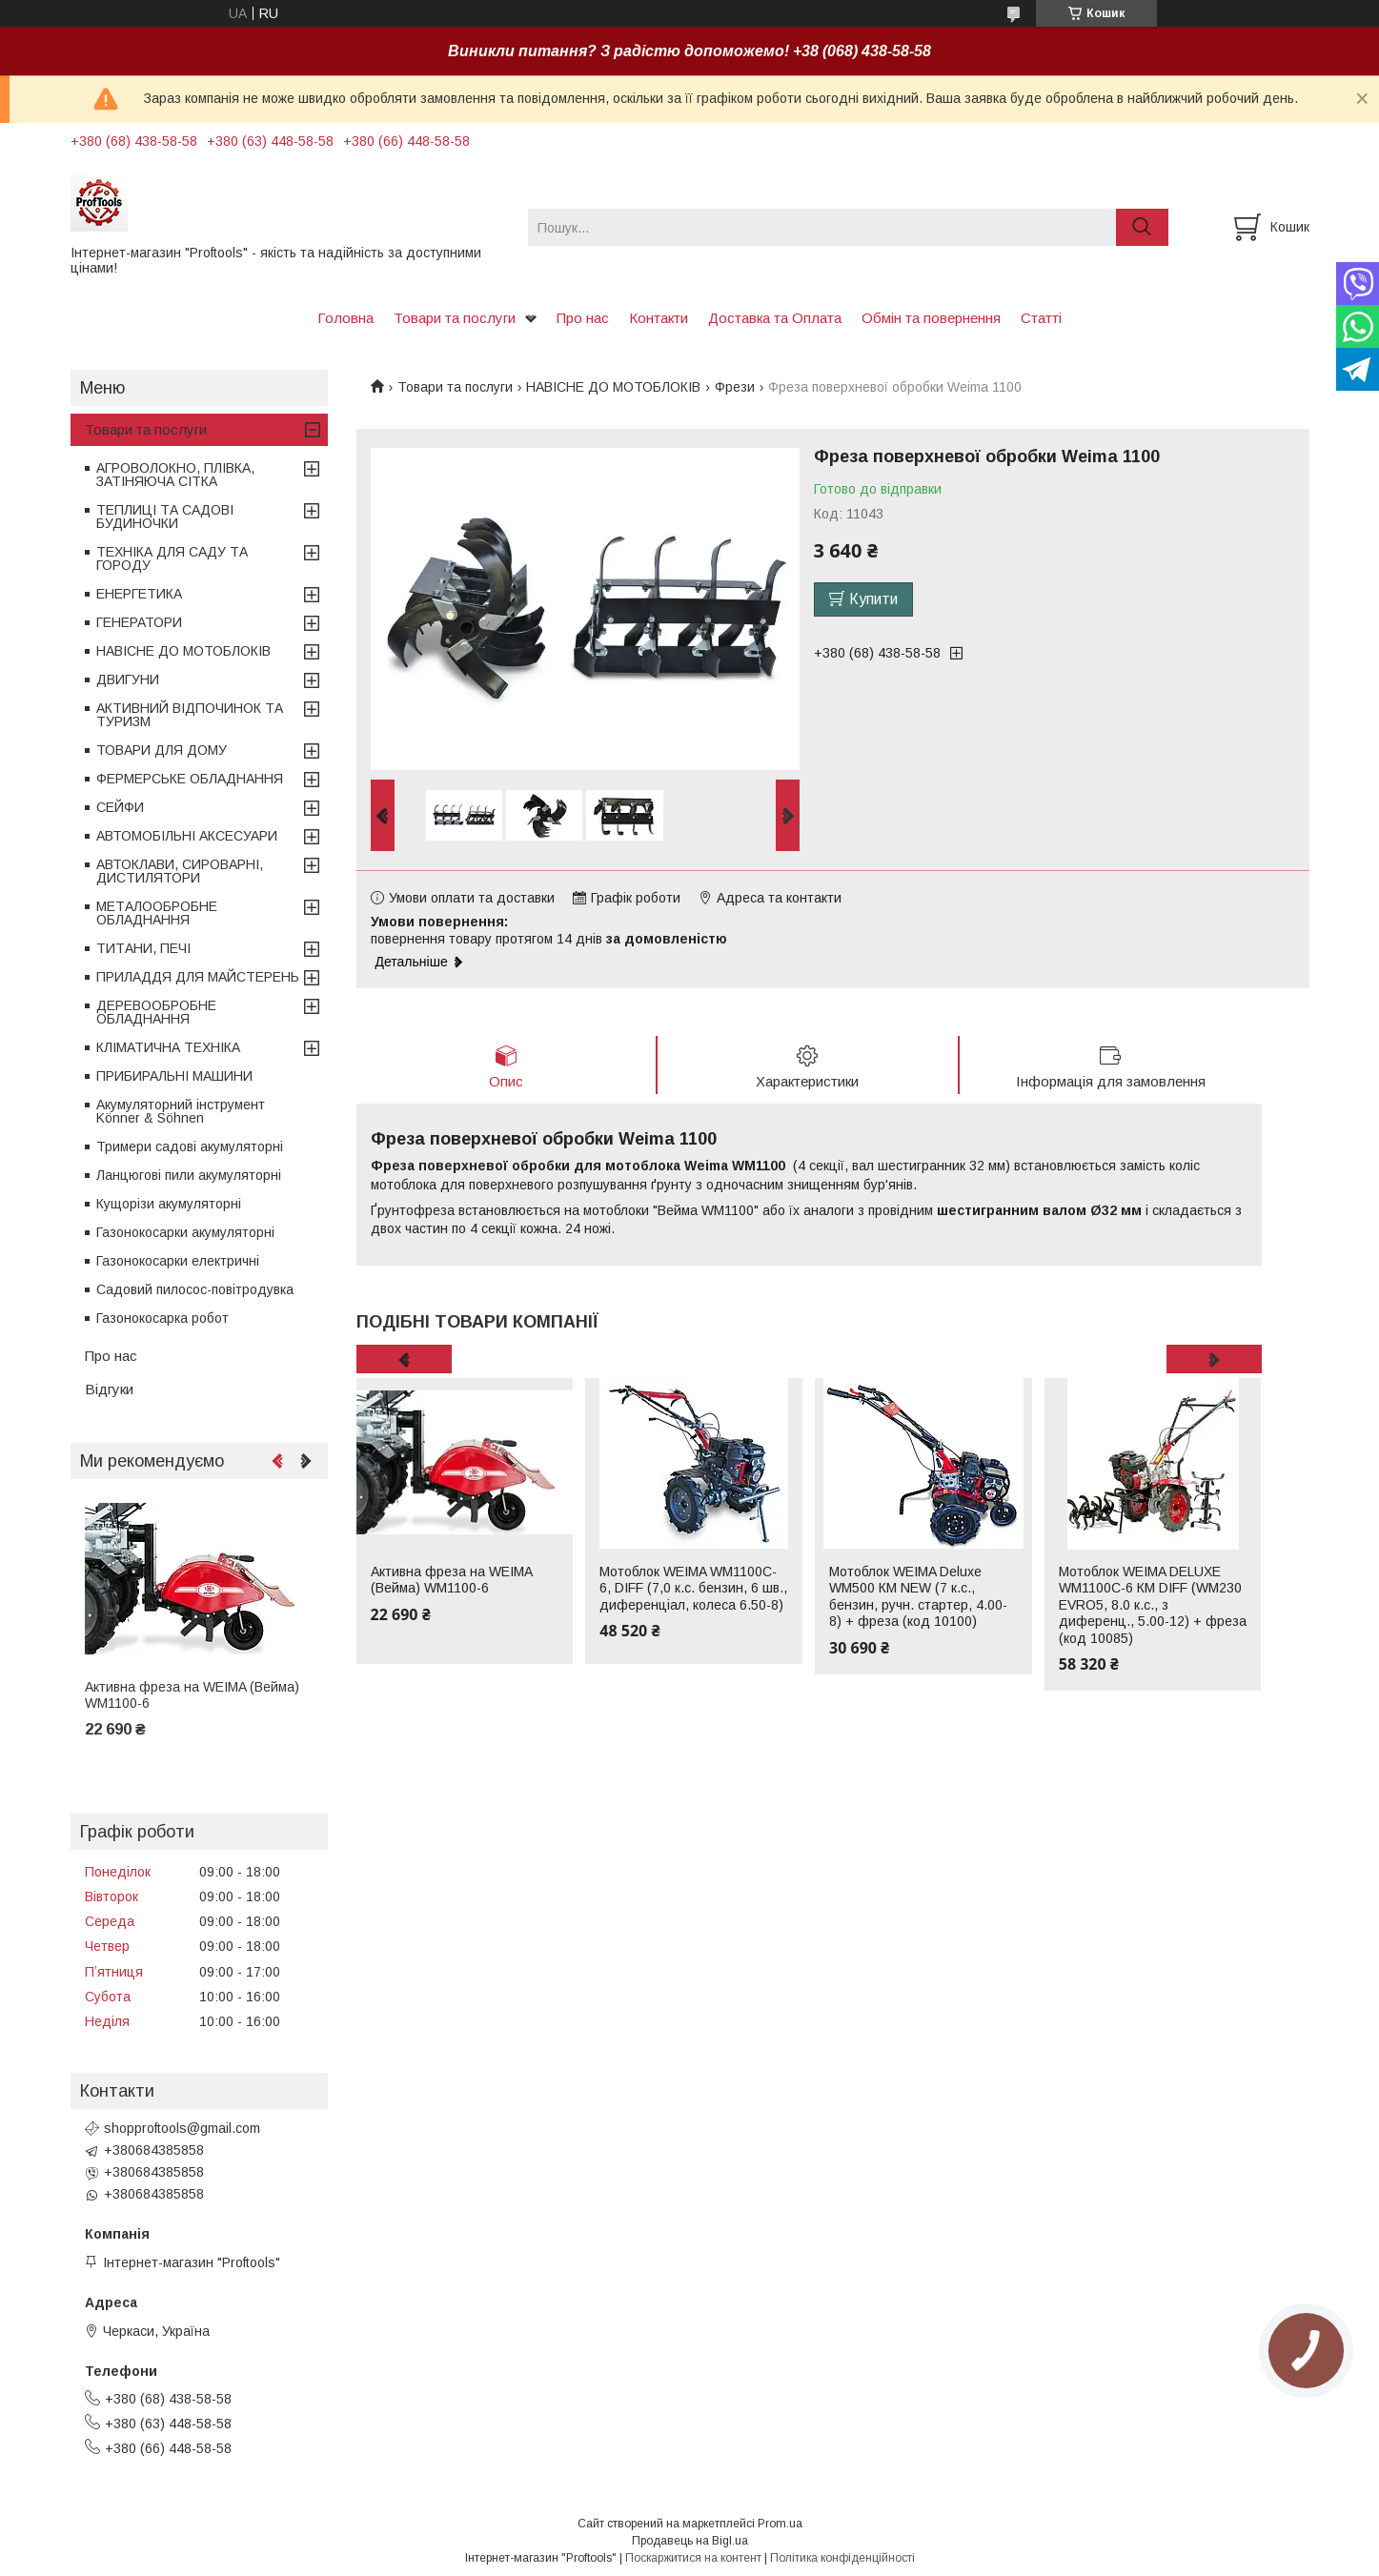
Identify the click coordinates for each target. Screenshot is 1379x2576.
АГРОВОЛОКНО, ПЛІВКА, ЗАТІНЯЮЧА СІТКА (175, 474)
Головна (345, 318)
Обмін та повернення (931, 318)
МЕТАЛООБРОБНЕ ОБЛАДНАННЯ (156, 913)
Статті (1041, 318)
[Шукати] (1142, 227)
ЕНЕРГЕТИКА (139, 593)
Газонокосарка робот (162, 1318)
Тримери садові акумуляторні (189, 1146)
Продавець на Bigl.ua (690, 2540)
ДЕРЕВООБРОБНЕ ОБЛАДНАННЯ (156, 1012)
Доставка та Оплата (775, 318)
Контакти (658, 318)
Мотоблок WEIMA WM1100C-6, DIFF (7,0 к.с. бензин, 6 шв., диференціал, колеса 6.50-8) (693, 1588)
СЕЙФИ (120, 807)
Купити (873, 599)
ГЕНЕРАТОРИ (139, 622)
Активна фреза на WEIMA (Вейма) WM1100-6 (451, 1580)
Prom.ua (780, 2523)
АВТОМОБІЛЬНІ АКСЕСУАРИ (186, 835)
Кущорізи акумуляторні (168, 1203)
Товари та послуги (455, 318)
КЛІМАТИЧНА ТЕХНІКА (168, 1047)
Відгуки (109, 1389)
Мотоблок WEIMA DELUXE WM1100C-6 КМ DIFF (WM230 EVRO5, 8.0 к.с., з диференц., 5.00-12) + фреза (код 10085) (1153, 1605)
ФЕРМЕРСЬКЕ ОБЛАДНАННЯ (189, 778)
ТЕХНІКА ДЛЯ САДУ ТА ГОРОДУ (172, 558)
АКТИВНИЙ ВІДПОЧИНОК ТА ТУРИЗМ (189, 714)
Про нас (583, 318)
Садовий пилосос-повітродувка (195, 1289)
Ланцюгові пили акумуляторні (188, 1175)
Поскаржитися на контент (693, 2558)
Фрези (735, 387)
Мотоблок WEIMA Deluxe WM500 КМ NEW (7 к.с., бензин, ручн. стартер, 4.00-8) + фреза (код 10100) (918, 1597)
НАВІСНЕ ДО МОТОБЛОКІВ (613, 387)
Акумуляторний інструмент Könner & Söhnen (180, 1111)
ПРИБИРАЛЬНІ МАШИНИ (174, 1076)
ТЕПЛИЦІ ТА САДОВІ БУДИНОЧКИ (164, 516)
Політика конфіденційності (842, 2558)
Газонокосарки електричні (177, 1260)
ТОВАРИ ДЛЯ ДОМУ (161, 750)
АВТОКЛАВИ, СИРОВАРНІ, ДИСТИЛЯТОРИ (179, 871)
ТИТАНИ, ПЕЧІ (143, 948)
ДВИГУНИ (127, 679)
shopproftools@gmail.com (182, 2128)
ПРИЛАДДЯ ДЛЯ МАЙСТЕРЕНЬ (197, 976)
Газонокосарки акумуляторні (185, 1232)
